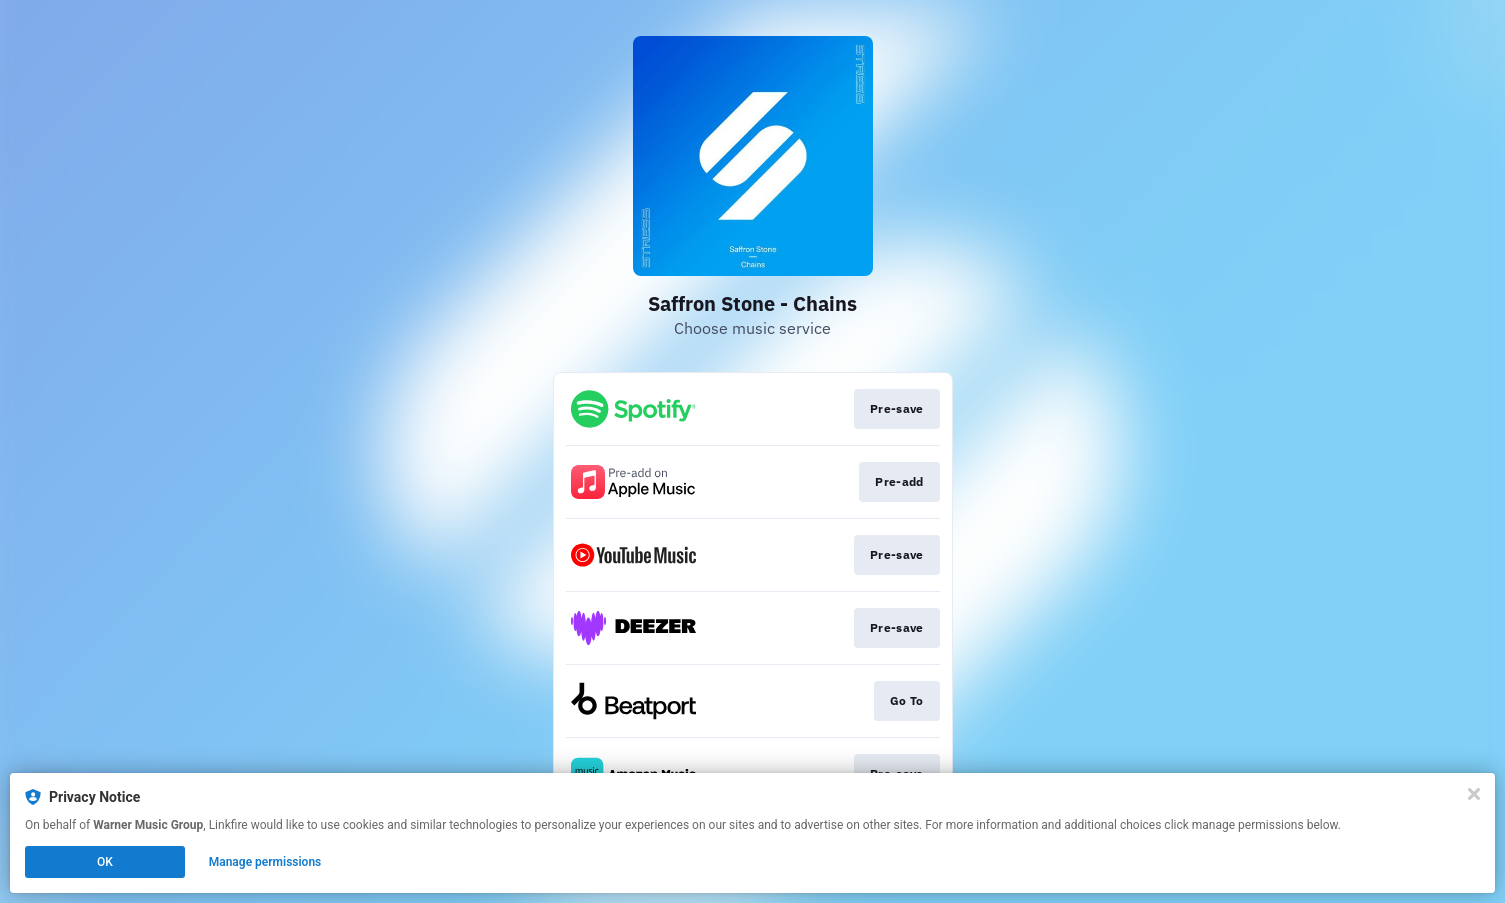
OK (105, 862)
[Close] (1474, 794)
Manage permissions (265, 862)
